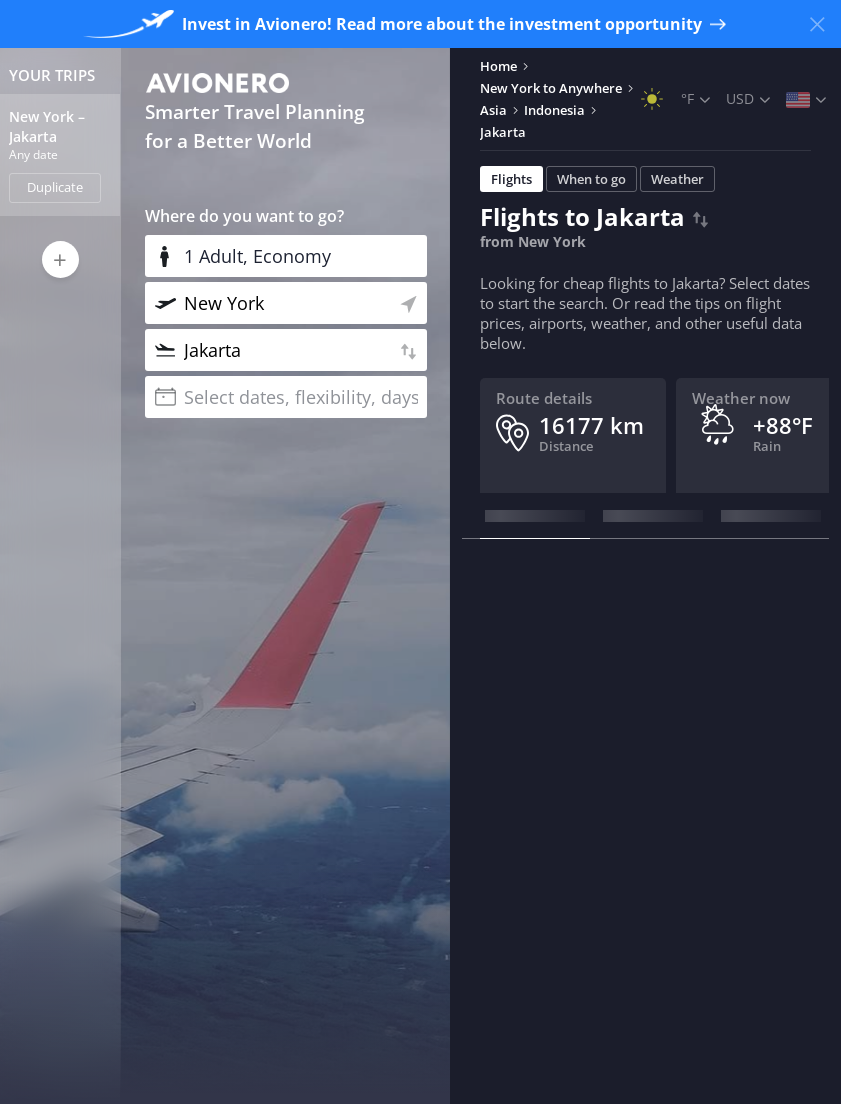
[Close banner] (817, 24)
